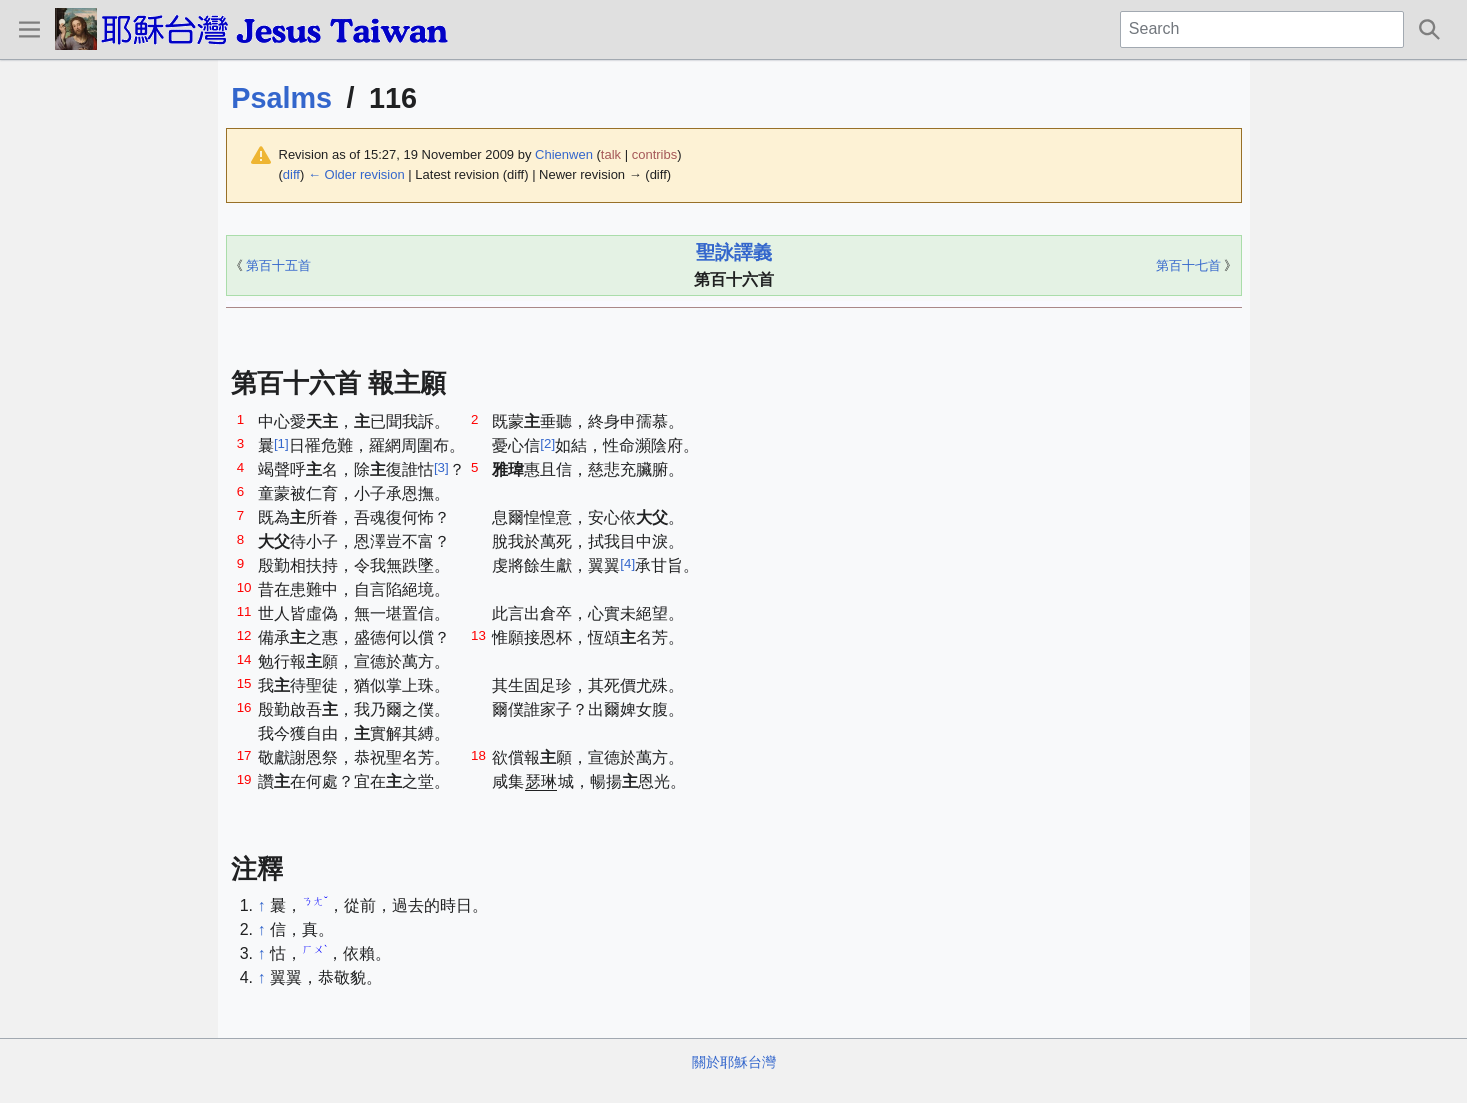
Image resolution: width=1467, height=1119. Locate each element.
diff (291, 174)
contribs (655, 154)
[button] (29, 29)
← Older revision (356, 174)
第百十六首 (734, 279)
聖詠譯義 (734, 252)
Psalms (281, 98)
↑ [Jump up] (262, 905)
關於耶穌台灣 (734, 1062)
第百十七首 (1188, 265)
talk (611, 154)
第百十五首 (278, 265)
